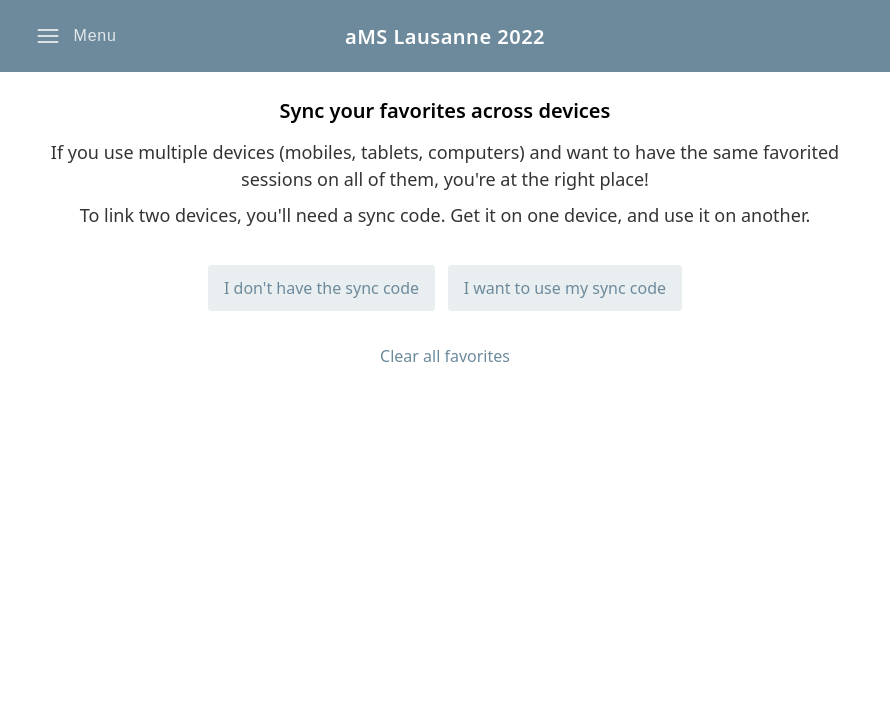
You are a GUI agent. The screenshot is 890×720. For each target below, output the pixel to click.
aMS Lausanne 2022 (445, 36)
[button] (76, 36)
